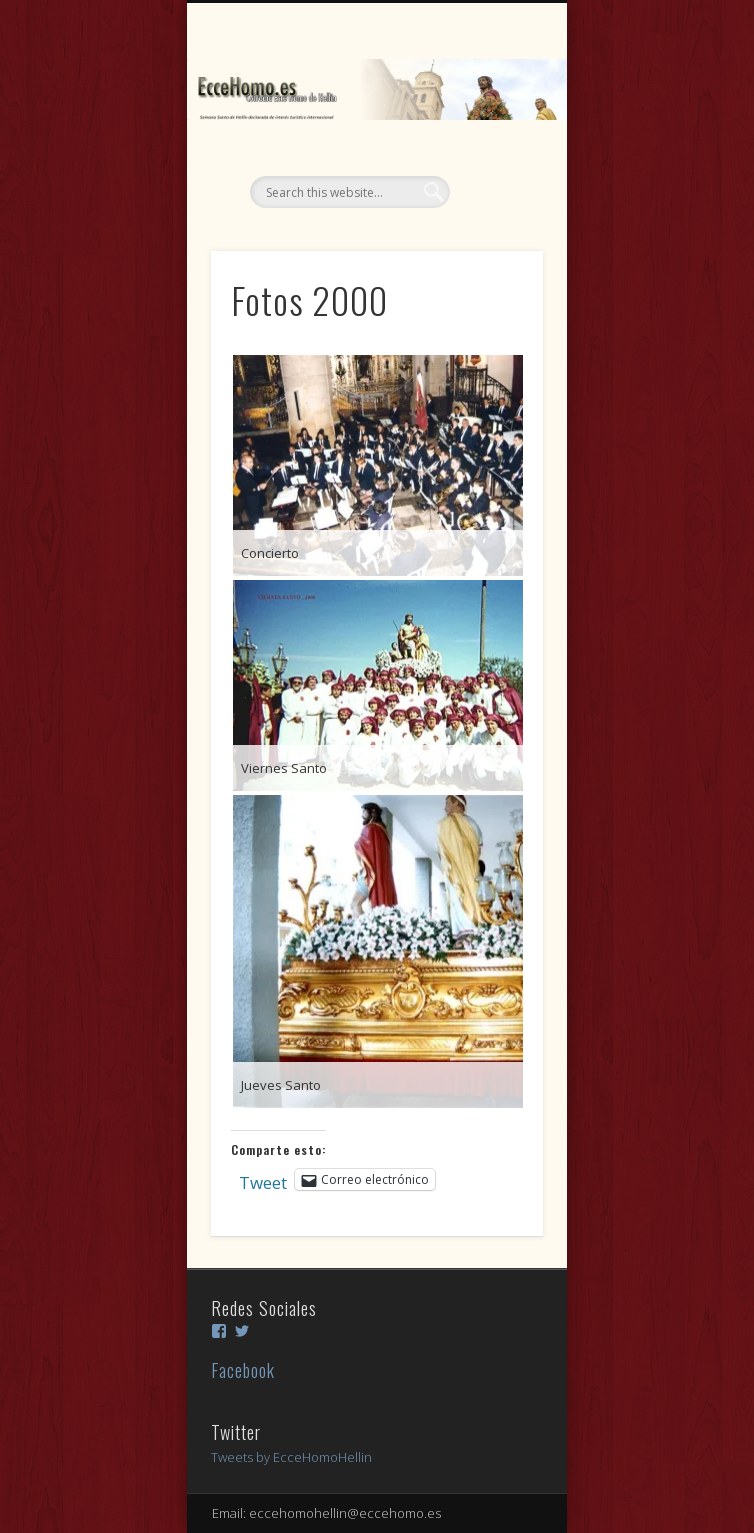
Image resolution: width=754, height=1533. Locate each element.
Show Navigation (494, 179)
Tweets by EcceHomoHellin (291, 1457)
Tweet (263, 1179)
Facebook (243, 1370)
